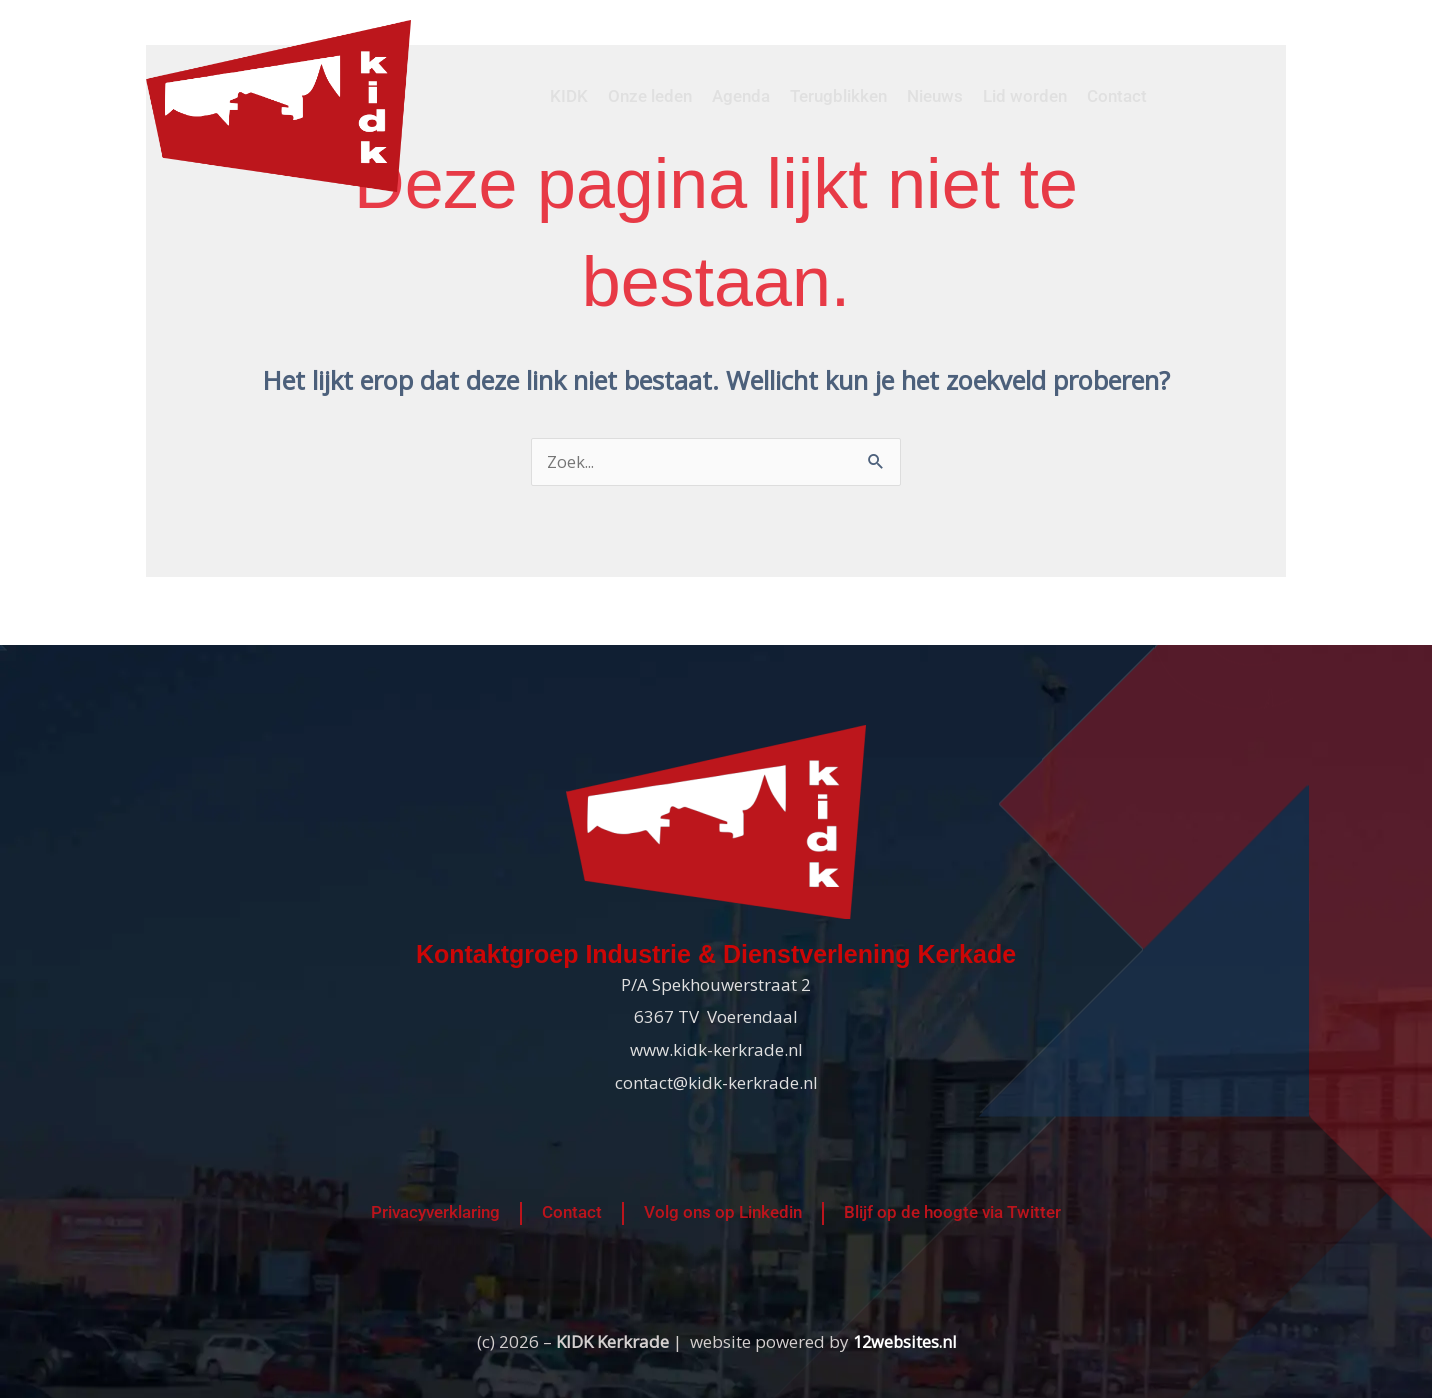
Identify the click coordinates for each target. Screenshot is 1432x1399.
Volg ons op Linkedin (723, 1214)
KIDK (569, 96)
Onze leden (650, 96)
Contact (1117, 96)
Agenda (741, 96)
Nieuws (935, 96)
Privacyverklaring (435, 1214)
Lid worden (1025, 96)
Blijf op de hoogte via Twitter (952, 1214)
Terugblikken (838, 96)
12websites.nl (904, 1342)
